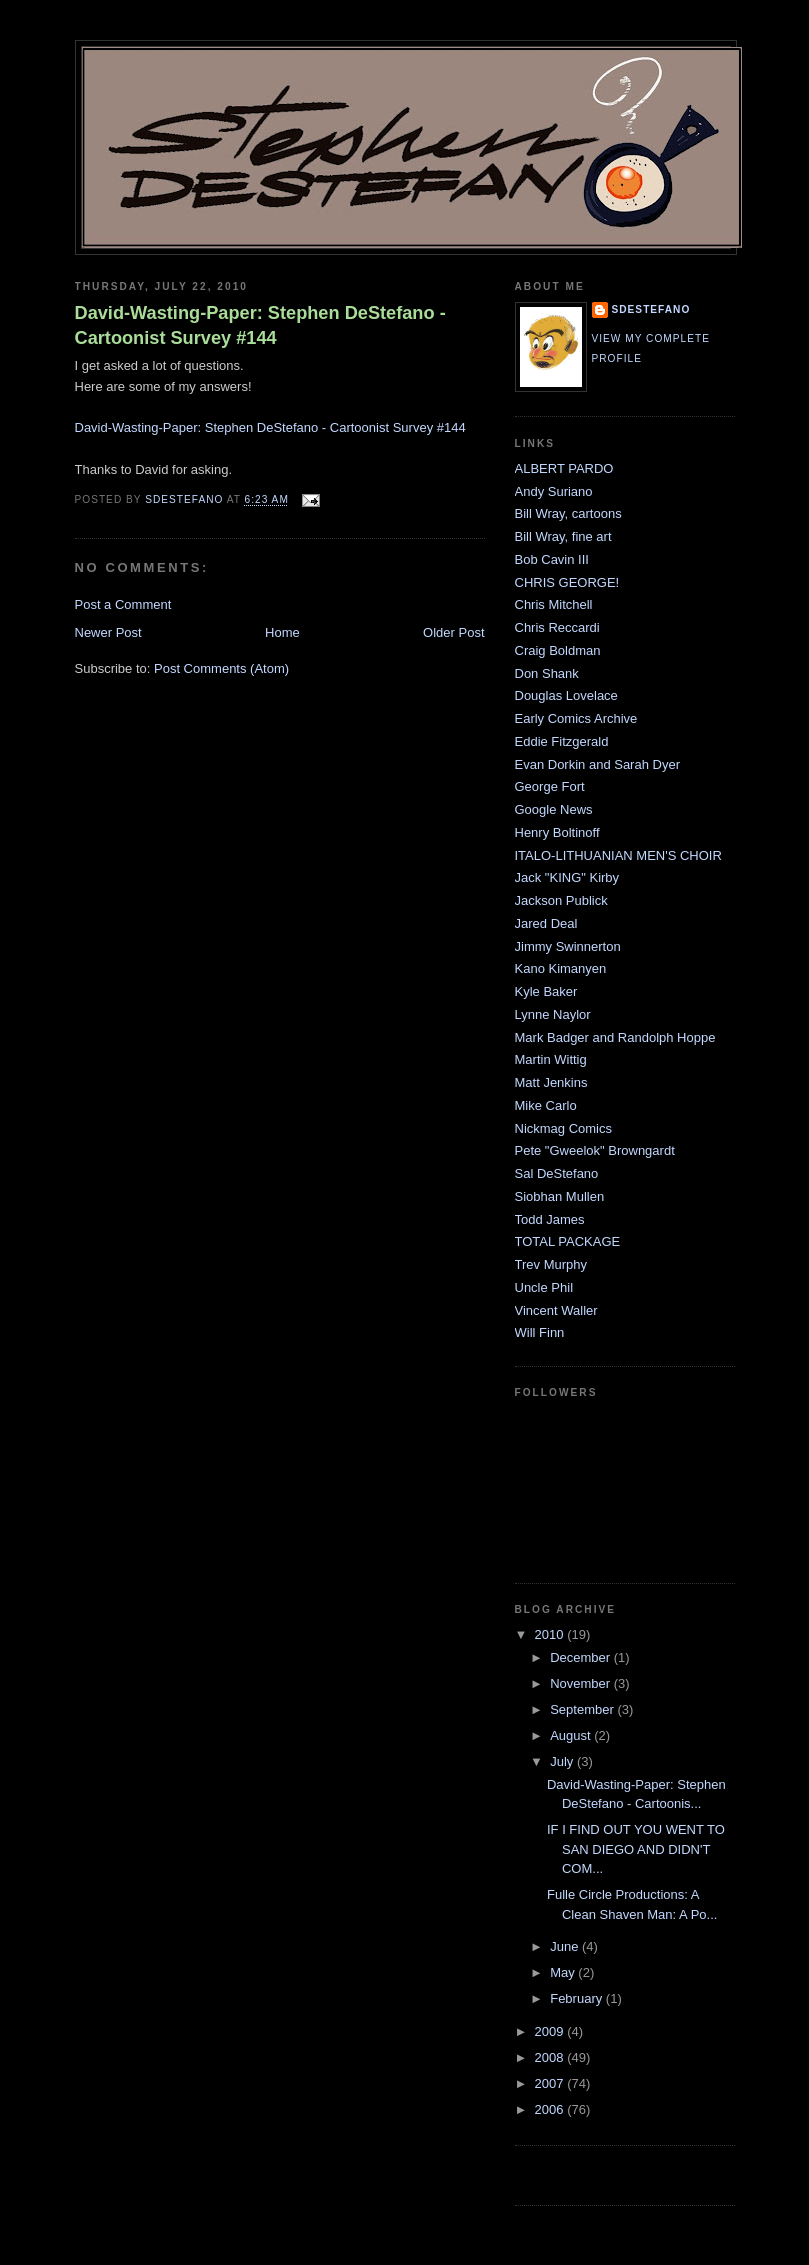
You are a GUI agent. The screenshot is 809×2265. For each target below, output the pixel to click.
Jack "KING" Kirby (567, 877)
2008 (551, 2057)
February (578, 1998)
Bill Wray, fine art (563, 536)
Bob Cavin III (552, 559)
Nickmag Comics (564, 1128)
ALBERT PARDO (564, 468)
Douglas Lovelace (566, 695)
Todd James (550, 1219)
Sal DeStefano (557, 1173)
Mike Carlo (546, 1105)
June (566, 1946)
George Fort (550, 786)
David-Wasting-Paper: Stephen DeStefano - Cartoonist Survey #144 (260, 325)
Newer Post (108, 632)
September (583, 1709)
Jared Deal (546, 923)
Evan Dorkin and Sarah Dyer (597, 764)
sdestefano (651, 309)
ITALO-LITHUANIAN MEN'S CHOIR (618, 855)
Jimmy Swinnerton (568, 946)
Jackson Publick (561, 900)
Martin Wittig (551, 1059)
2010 (551, 1634)
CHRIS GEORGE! (567, 582)
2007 (551, 2083)
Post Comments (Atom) (221, 668)
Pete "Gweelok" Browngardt (595, 1150)
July (563, 1761)
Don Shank (547, 673)
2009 (551, 2031)
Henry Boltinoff (557, 832)
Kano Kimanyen (561, 968)
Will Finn (540, 1332)
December (582, 1657)
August (572, 1735)
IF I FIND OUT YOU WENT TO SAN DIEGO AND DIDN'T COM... (636, 1849)
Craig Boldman (558, 650)
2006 (551, 2109)
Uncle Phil (544, 1287)
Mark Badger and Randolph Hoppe (615, 1037)
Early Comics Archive (576, 718)
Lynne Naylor (553, 1014)
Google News (554, 809)
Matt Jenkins (551, 1082)
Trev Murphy (551, 1264)
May (564, 1972)
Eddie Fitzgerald (562, 741)
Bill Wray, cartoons (568, 513)
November (582, 1683)
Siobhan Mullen (560, 1196)
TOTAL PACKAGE (568, 1241)
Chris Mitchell (554, 604)
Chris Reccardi (557, 627)
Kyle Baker (546, 991)
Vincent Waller (556, 1310)
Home (282, 632)
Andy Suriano (554, 491)
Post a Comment (123, 604)
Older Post (453, 632)
